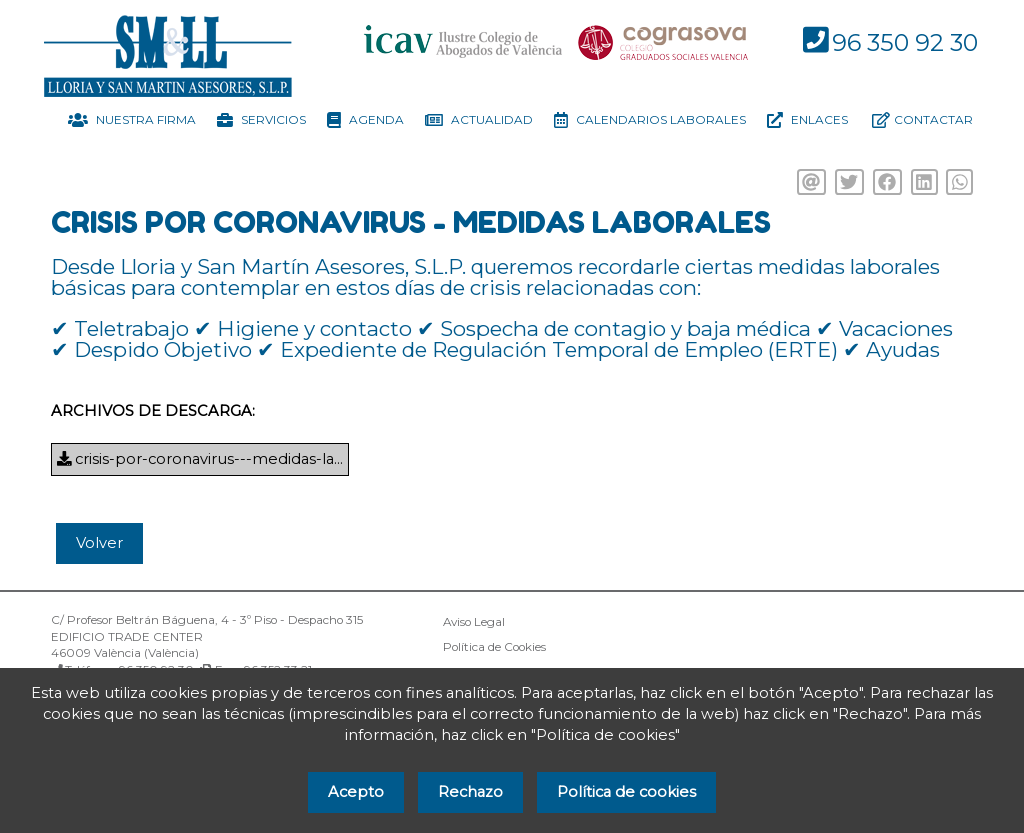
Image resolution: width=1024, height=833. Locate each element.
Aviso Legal (474, 622)
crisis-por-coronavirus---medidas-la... (200, 459)
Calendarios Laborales (650, 120)
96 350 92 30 (905, 42)
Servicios (261, 120)
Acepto (356, 792)
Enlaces (807, 120)
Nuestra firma (132, 120)
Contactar (923, 120)
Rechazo (470, 792)
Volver (99, 543)
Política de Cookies (494, 647)
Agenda (365, 120)
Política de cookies (626, 792)
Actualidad (479, 120)
